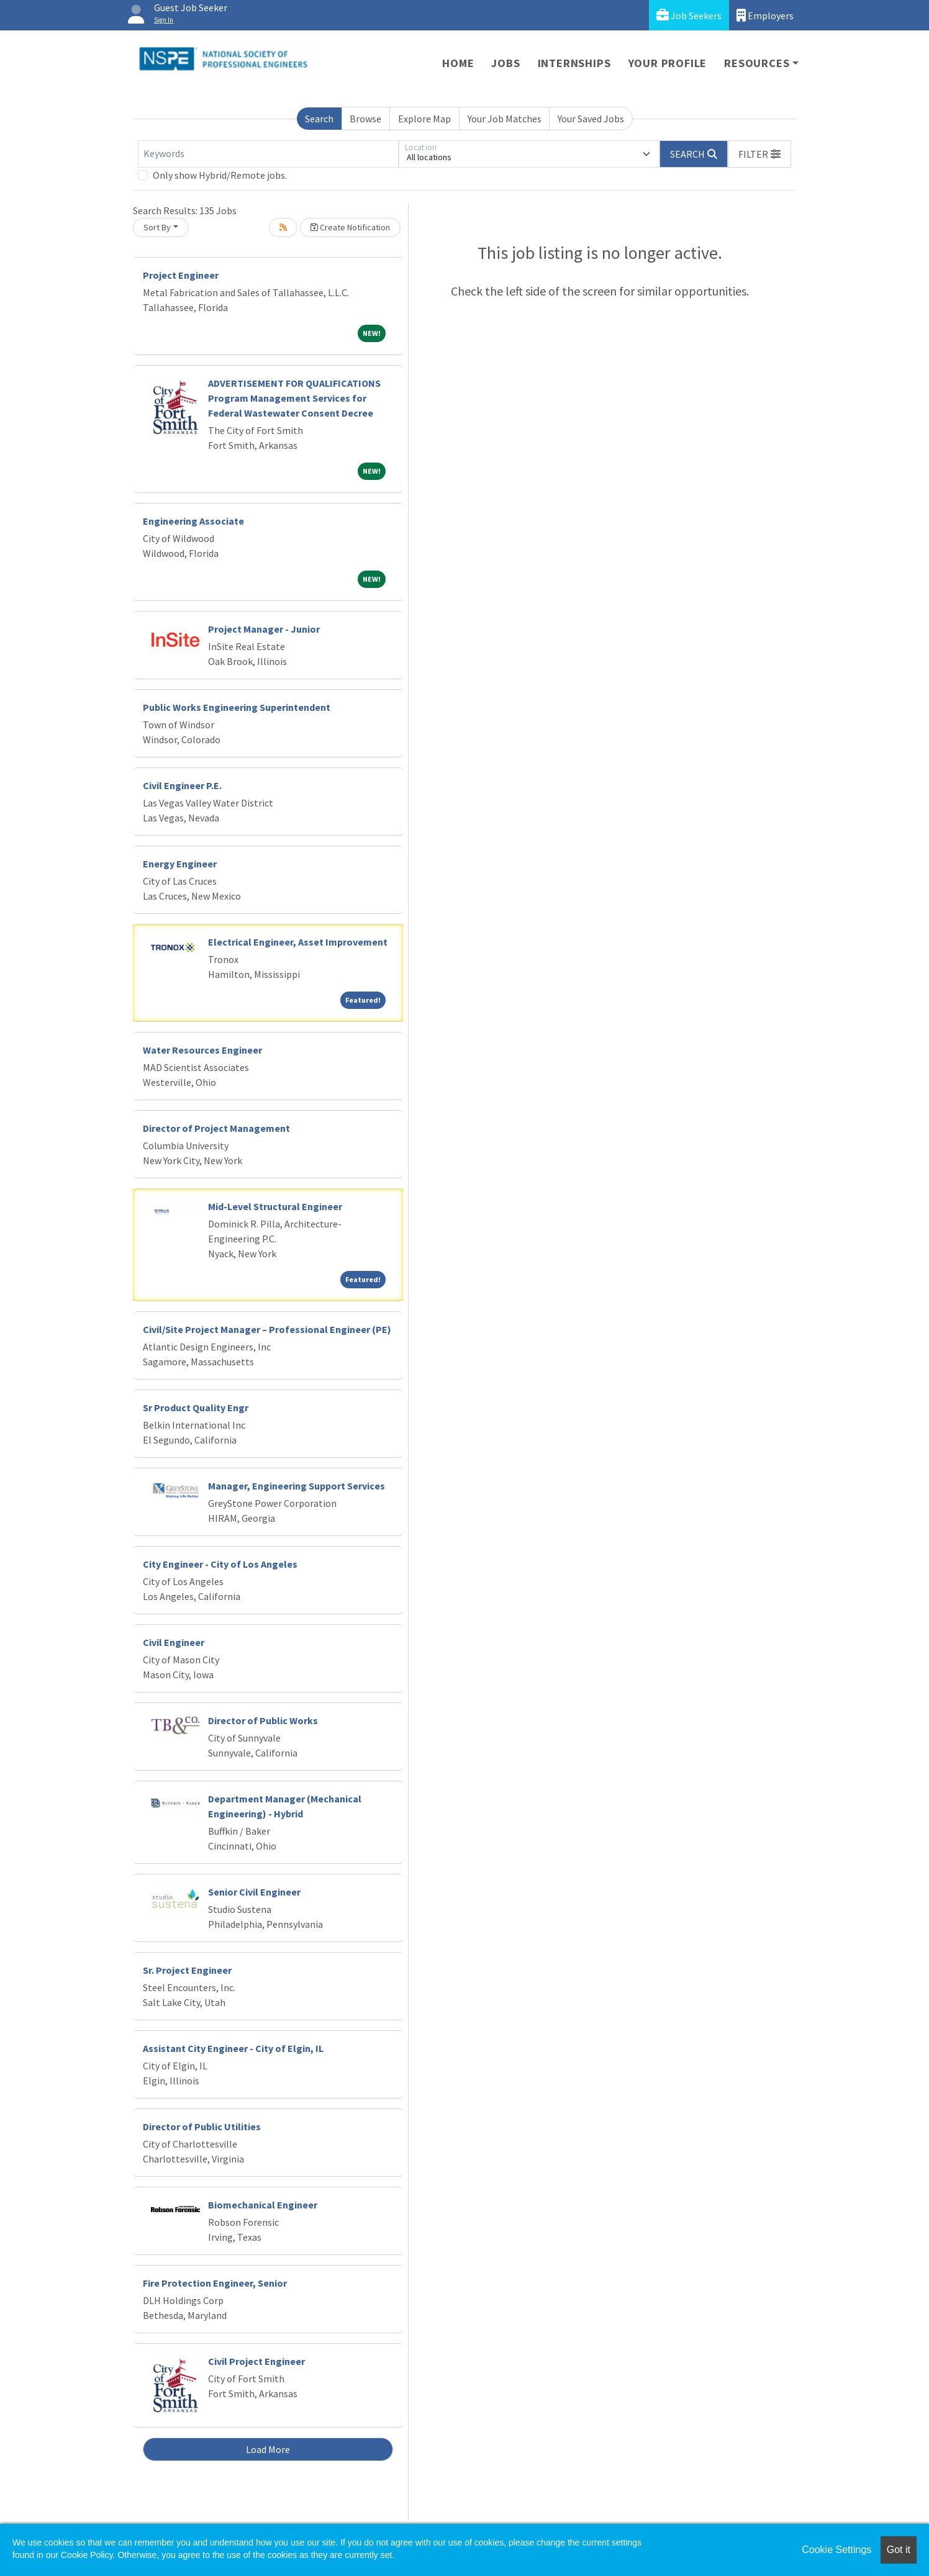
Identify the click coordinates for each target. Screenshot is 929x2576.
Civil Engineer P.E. (182, 785)
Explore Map (424, 118)
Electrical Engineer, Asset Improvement (297, 942)
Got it (898, 2549)
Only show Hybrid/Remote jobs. (220, 175)
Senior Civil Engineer (254, 1892)
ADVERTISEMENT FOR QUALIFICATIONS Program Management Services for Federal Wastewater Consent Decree (294, 398)
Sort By (157, 227)
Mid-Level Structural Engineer (275, 1206)
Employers (765, 15)
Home (458, 63)
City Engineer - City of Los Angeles (220, 1564)
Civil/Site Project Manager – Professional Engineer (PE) (267, 1329)
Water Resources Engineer (202, 1050)
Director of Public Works (263, 1720)
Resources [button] (756, 63)
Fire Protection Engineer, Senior (215, 2283)
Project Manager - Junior (264, 629)
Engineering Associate (193, 521)
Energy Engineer (180, 863)
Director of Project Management (216, 1128)
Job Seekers (689, 15)
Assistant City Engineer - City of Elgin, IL (233, 2048)
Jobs (505, 63)
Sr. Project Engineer (187, 1970)
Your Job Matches (505, 118)
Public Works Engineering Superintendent (236, 707)
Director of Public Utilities (202, 2126)
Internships (574, 63)
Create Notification (350, 227)
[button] (759, 154)
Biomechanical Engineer (262, 2205)
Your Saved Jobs (591, 118)
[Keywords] (268, 154)
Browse (365, 118)
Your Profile (667, 63)
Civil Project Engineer (256, 2361)
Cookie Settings (836, 2549)
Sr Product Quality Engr (195, 1407)
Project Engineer (181, 275)
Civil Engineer (173, 1642)
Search (319, 118)
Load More (268, 2449)
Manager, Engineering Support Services (296, 1486)
